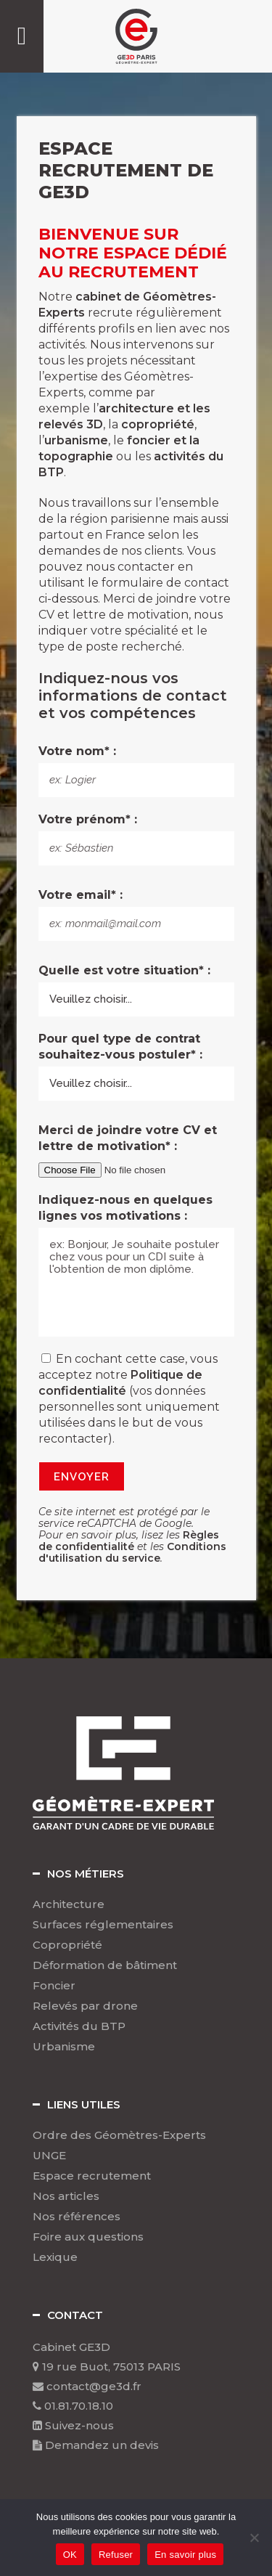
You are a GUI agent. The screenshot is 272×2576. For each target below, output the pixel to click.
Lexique (55, 2257)
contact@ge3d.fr (87, 2386)
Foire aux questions (88, 2236)
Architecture (68, 1904)
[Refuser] (254, 2537)
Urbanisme (64, 2046)
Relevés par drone (85, 2006)
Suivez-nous (73, 2425)
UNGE (49, 2155)
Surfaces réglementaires (103, 1924)
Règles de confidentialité (128, 1540)
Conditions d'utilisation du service (132, 1552)
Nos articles (66, 2196)
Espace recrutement (92, 2175)
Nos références (76, 2216)
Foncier (54, 1985)
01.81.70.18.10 (73, 2406)
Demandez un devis (96, 2445)
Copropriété (67, 1945)
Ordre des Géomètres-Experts (119, 2135)
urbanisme (76, 440)
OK (70, 2554)
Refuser (116, 2554)
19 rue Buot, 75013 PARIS (107, 2366)
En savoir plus (185, 2554)
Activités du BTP (79, 2026)
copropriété (157, 424)
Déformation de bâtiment (105, 1965)
